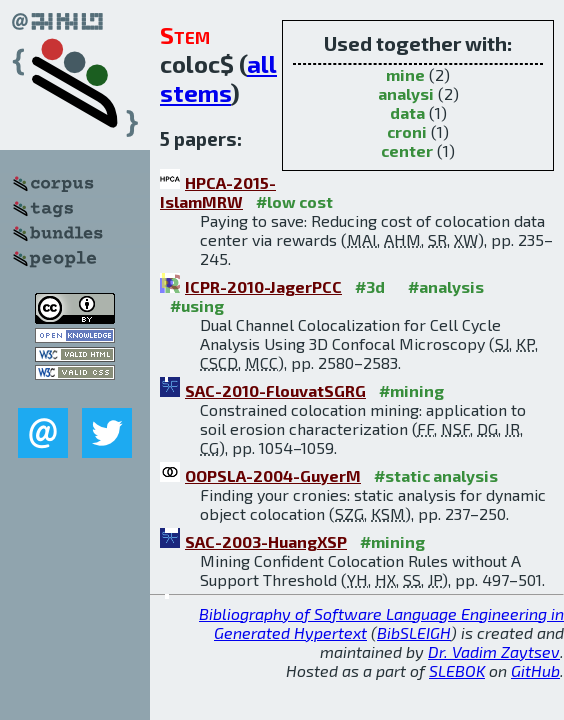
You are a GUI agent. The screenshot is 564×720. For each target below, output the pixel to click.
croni (407, 131)
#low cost (294, 201)
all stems (218, 78)
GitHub (535, 670)
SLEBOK (457, 670)
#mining (411, 390)
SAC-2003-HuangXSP (266, 541)
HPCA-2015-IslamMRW (218, 192)
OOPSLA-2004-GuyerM (273, 475)
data (407, 112)
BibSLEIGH (414, 632)
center (407, 150)
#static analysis (436, 475)
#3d (370, 286)
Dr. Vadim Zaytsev (494, 651)
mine (405, 74)
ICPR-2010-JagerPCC (263, 286)
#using (197, 305)
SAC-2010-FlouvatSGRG (275, 390)
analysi (406, 93)
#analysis (446, 286)
